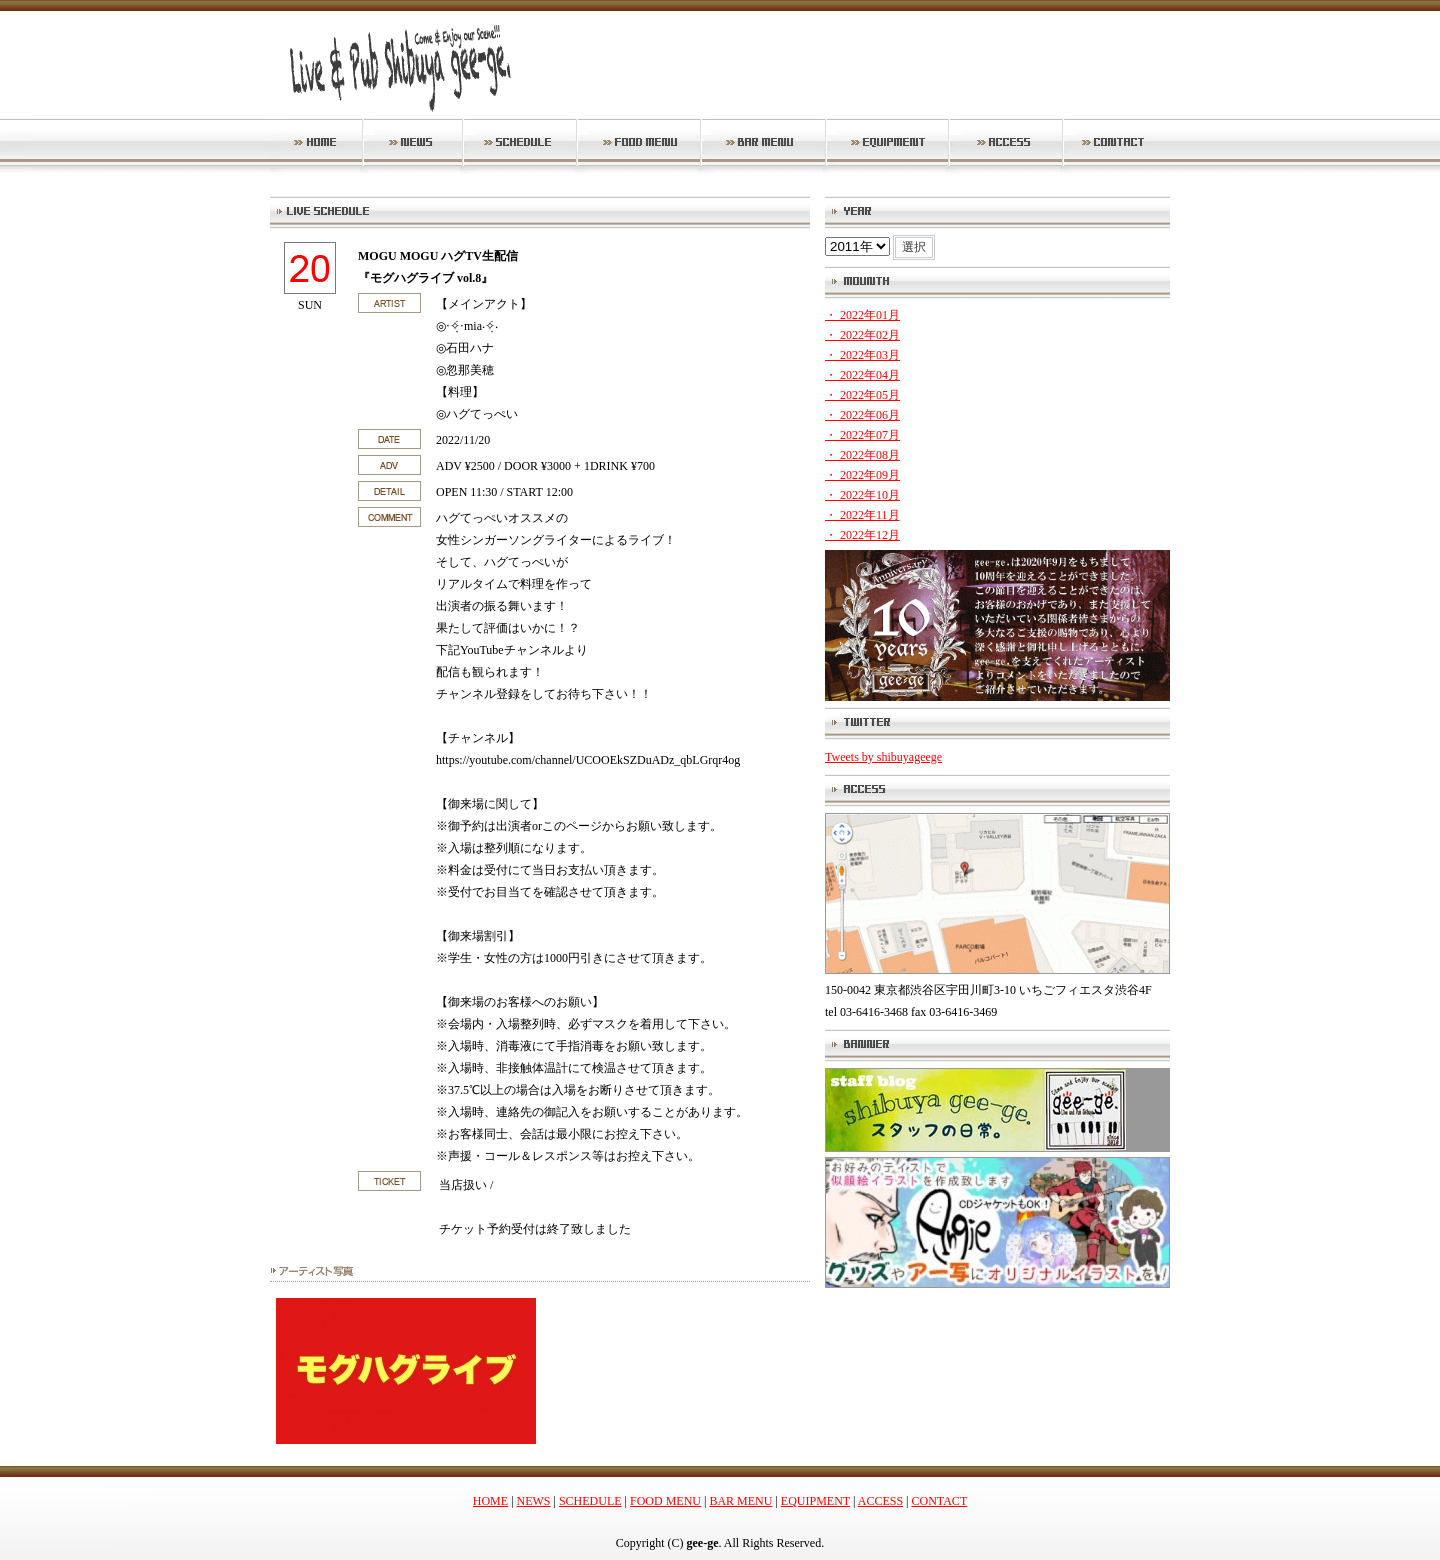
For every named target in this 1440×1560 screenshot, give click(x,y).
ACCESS (880, 1501)
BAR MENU (740, 1501)
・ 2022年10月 (862, 495)
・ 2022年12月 (862, 535)
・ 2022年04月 (862, 375)
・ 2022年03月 (862, 355)
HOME (490, 1501)
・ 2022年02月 (862, 335)
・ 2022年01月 (862, 315)
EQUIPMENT (815, 1501)
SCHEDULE (590, 1501)
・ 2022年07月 (862, 435)
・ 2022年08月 (862, 455)
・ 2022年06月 (862, 415)
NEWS (534, 1501)
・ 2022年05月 (862, 395)
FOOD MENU (665, 1501)
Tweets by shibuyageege (883, 757)
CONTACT (940, 1501)
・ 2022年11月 (862, 515)
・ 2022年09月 (862, 475)
